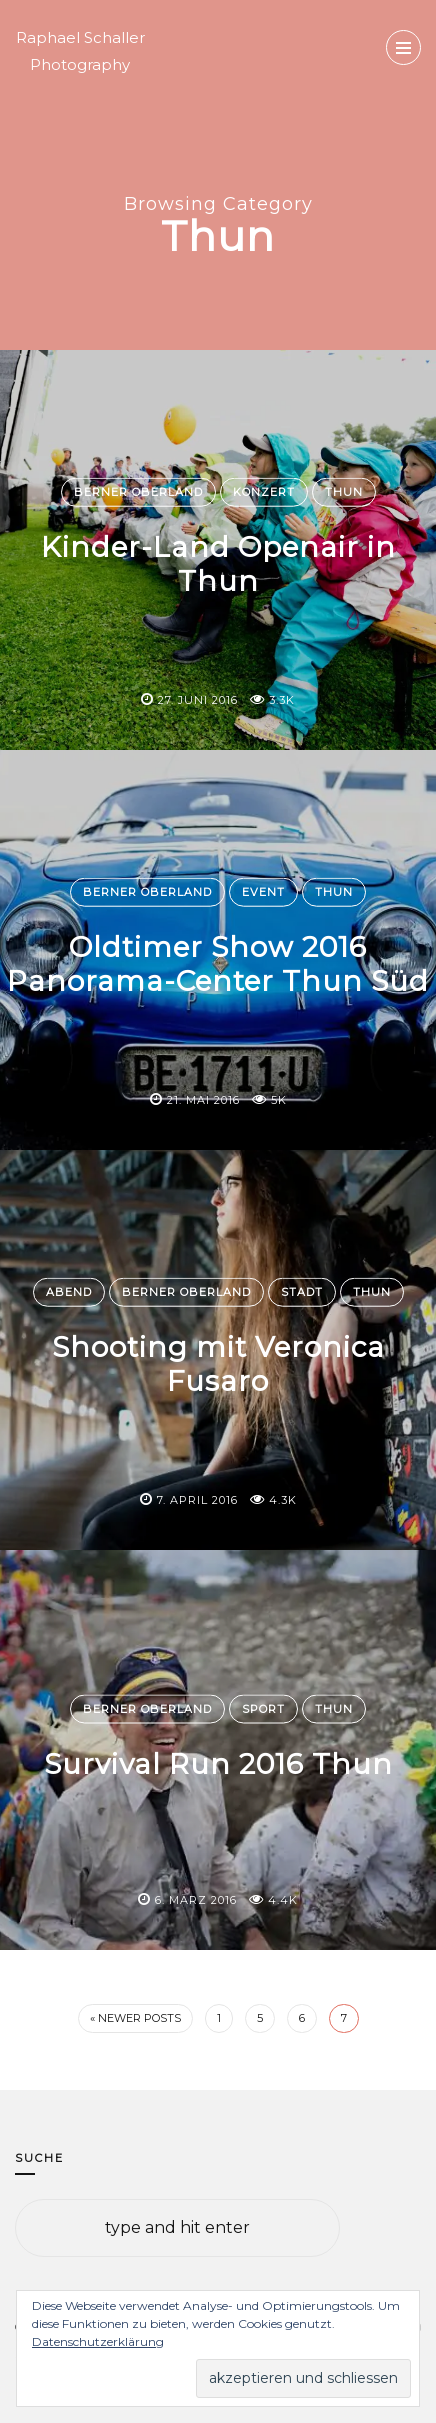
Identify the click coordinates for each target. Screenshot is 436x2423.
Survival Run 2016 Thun (218, 1764)
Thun (344, 492)
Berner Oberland (138, 492)
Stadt (302, 1292)
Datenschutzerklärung (98, 2341)
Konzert (264, 492)
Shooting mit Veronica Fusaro (218, 1364)
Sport (263, 1709)
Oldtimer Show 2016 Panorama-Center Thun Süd (218, 964)
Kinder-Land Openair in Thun (218, 564)
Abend (69, 1292)
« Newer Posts (135, 2018)
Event (263, 892)
